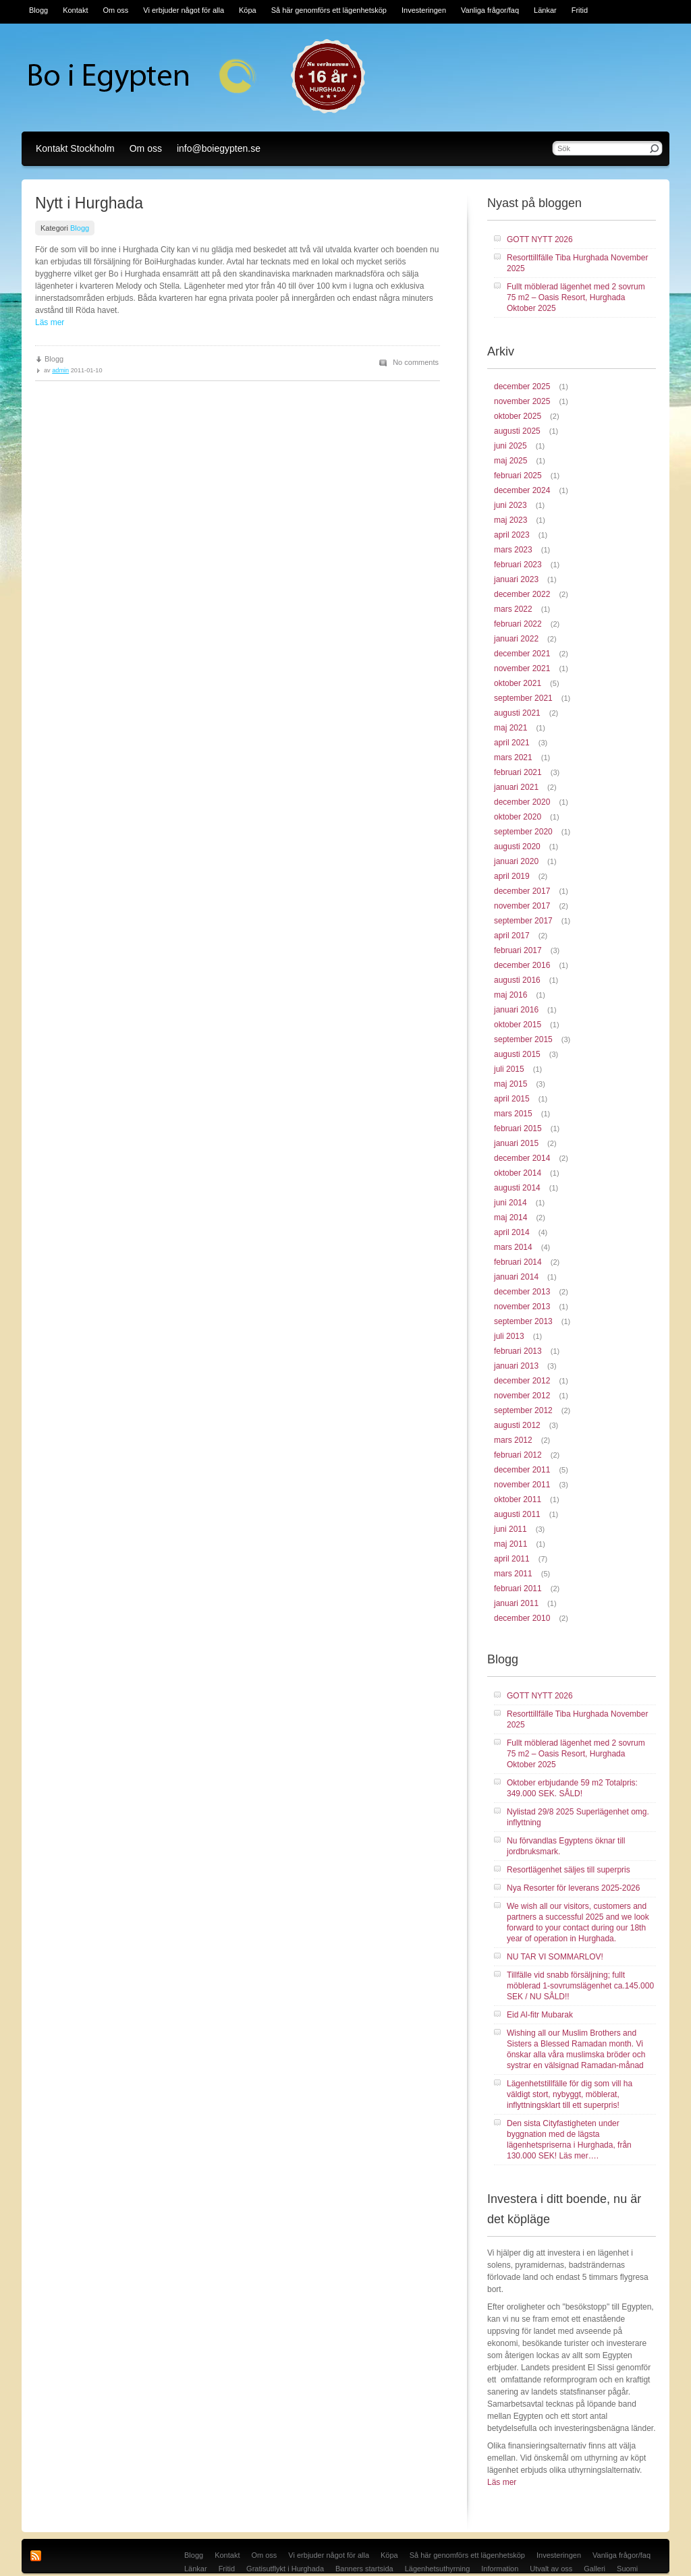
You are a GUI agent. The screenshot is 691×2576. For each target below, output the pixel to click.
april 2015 (512, 1099)
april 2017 (512, 935)
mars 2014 (513, 1247)
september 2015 (523, 1039)
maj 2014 (510, 1217)
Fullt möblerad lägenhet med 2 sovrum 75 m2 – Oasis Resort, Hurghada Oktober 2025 (576, 297)
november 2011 (522, 1484)
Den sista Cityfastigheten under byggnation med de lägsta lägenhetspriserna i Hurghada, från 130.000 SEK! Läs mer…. (569, 2139)
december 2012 (522, 1380)
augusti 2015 (517, 1054)
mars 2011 (513, 1573)
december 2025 (522, 386)
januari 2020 (516, 861)
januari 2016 (516, 1009)
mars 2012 (513, 1440)
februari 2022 (518, 624)
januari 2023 (516, 579)
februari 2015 (518, 1128)
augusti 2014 (517, 1188)
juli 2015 (509, 1069)
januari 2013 (516, 1366)
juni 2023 (510, 505)
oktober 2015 (517, 1024)
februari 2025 (518, 475)
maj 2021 (510, 728)
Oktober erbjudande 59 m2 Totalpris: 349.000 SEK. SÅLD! (572, 1788)
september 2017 (523, 920)
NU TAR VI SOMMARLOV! (555, 1957)
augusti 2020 (517, 846)
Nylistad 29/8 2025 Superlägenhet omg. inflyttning (578, 1817)
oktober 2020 (517, 817)
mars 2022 (513, 609)
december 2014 (522, 1158)
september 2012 (523, 1410)
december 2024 (522, 490)
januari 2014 (516, 1277)
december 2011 (522, 1470)
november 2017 (522, 906)
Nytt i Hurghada (89, 203)
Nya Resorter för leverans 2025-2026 (573, 1888)
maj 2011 (510, 1544)
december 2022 (522, 594)
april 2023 (512, 535)
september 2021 (523, 698)
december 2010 (522, 1618)
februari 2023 (518, 564)
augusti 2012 (517, 1425)
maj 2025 (510, 460)
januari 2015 (516, 1143)
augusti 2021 (517, 713)
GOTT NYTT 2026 (540, 239)
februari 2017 (518, 950)
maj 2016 (510, 995)
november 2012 (522, 1395)
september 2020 (523, 831)
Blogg (79, 228)
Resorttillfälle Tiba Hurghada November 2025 (577, 263)
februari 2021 (518, 772)
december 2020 (522, 802)
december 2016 (522, 965)
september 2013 (523, 1321)
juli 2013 (509, 1336)
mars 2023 (513, 549)
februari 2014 (518, 1262)
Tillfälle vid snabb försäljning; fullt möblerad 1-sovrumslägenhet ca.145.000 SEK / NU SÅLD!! (580, 1985)
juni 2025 (510, 446)
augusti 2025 (517, 431)
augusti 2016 (517, 980)
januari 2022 (516, 638)
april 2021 (512, 742)
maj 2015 (510, 1084)
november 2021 (522, 668)
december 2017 (522, 891)
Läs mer (49, 322)
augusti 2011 (517, 1514)
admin (60, 370)
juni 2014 (510, 1202)
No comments (416, 362)
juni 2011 (510, 1529)
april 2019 (512, 876)
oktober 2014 (517, 1173)
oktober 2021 (517, 683)
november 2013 (522, 1306)
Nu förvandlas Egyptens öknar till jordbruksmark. (566, 1846)
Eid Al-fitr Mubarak (540, 2015)
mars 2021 (513, 757)
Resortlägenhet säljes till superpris (568, 1869)
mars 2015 (513, 1113)
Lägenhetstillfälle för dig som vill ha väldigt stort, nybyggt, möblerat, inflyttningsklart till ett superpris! (569, 2094)
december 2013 (522, 1291)
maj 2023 (510, 520)
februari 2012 (518, 1455)
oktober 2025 (517, 416)
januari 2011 (516, 1603)
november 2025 (522, 401)
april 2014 (512, 1232)
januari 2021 (516, 787)
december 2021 (522, 653)
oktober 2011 (517, 1499)
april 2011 (512, 1559)
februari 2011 (518, 1588)
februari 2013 (518, 1351)
